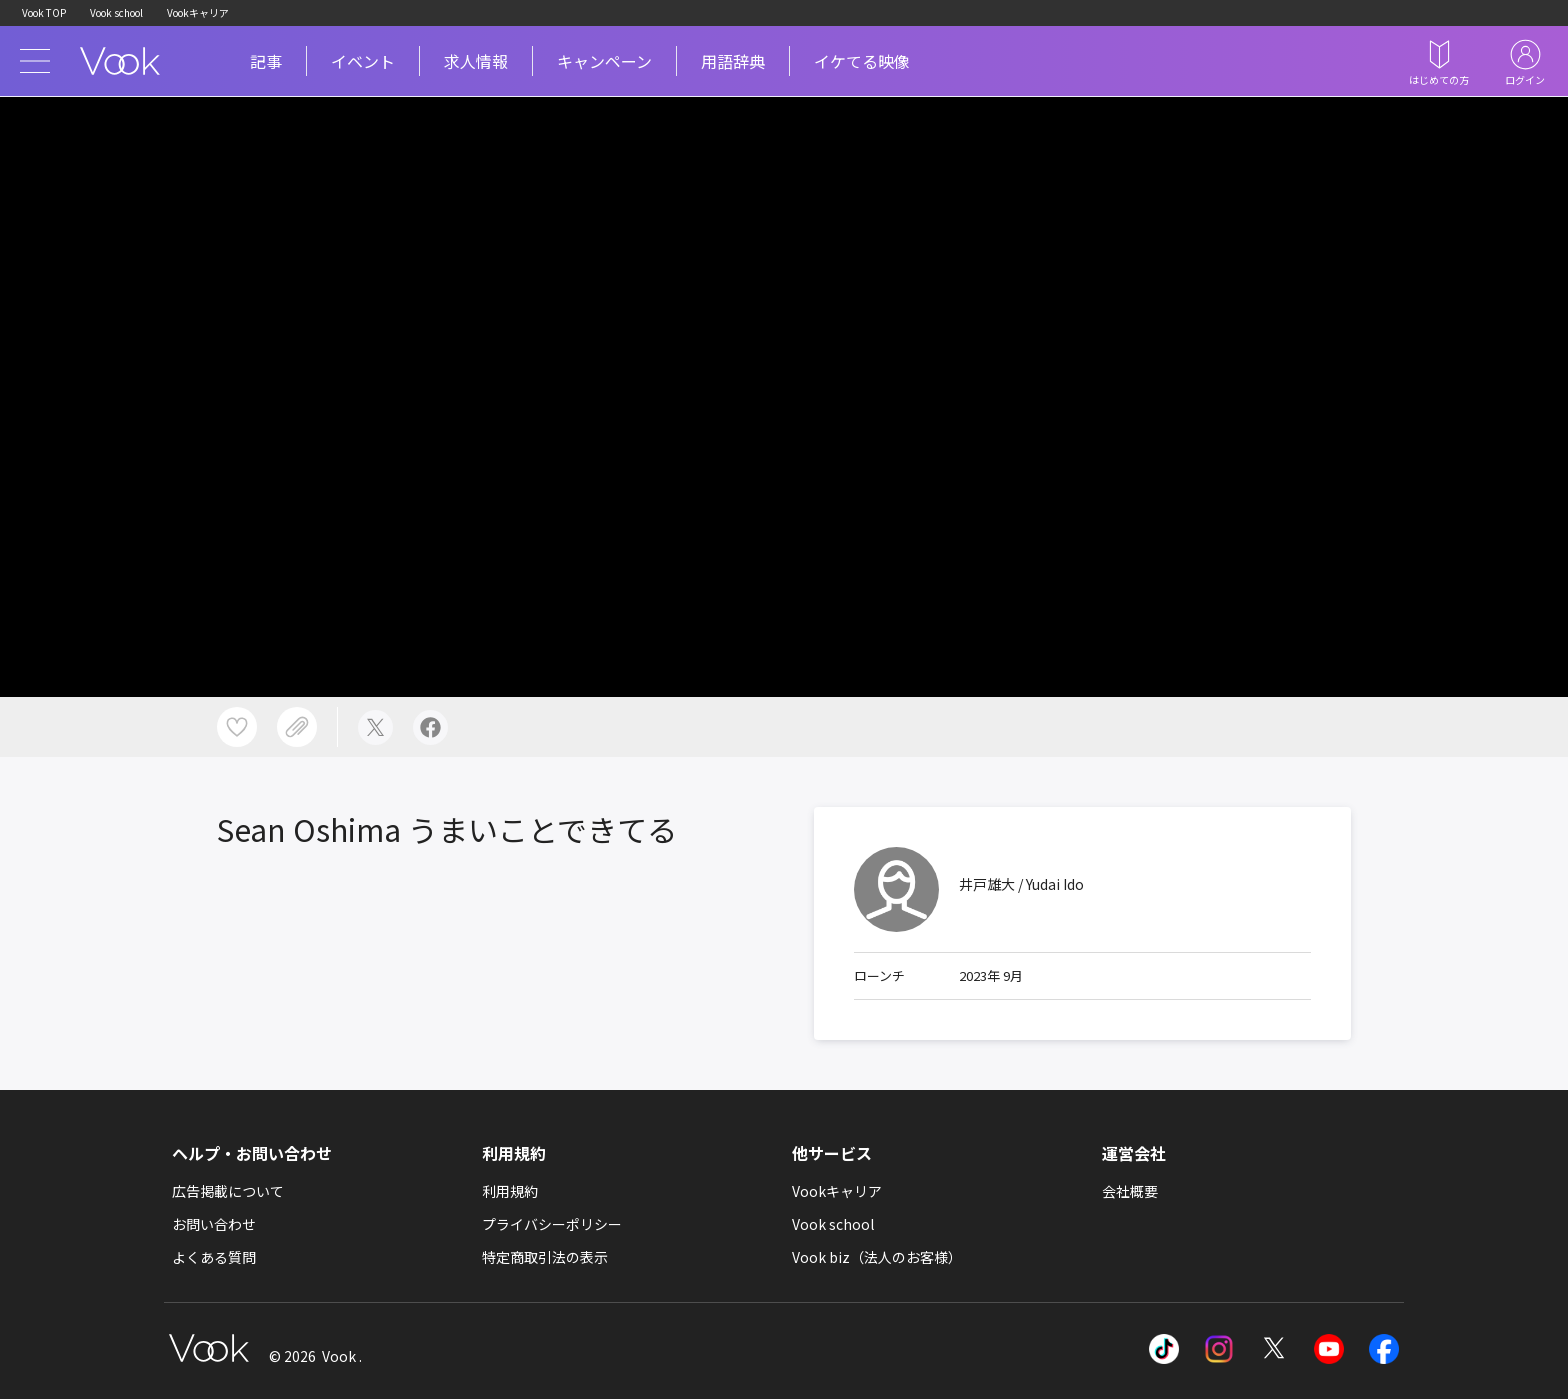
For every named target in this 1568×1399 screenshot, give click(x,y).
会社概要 (1130, 1191)
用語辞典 (733, 61)
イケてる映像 (862, 61)
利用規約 (510, 1191)
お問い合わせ (214, 1224)
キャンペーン (604, 61)
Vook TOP (44, 12)
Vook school (116, 12)
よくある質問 (214, 1257)
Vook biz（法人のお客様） (877, 1257)
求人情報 (476, 61)
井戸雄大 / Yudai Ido (1021, 884)
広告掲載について (228, 1191)
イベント (363, 61)
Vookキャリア (198, 12)
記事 (266, 61)
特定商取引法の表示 (545, 1257)
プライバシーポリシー (552, 1224)
